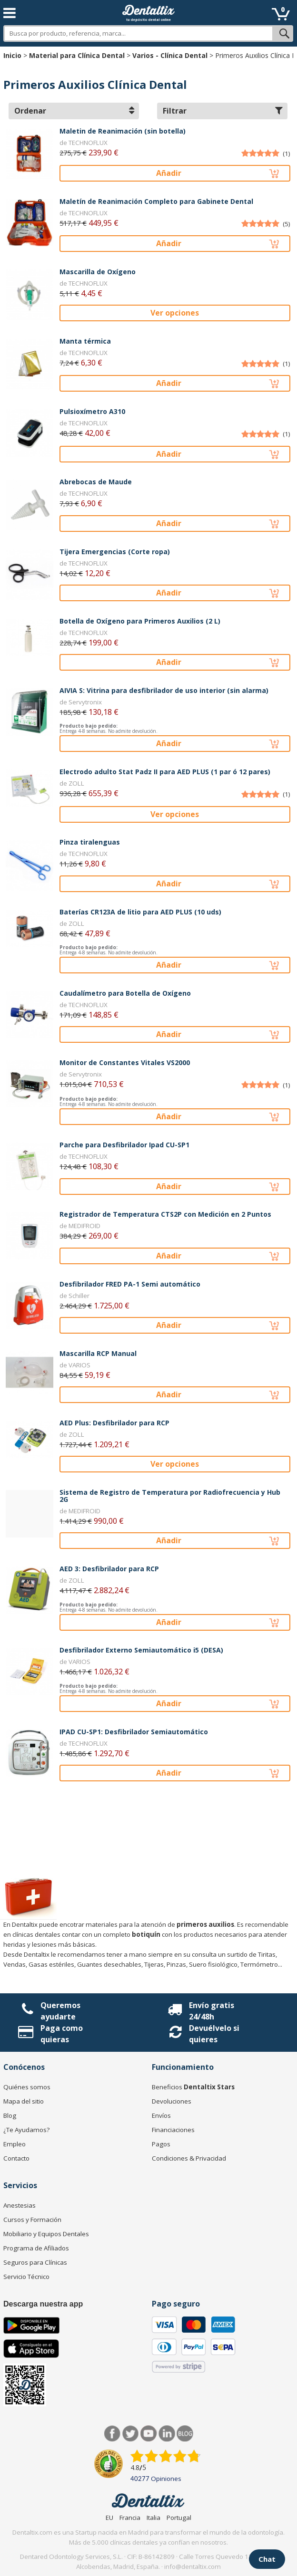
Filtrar (223, 111)
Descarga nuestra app (43, 2304)
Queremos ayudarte (60, 2011)
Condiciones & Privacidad (189, 2158)
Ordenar (74, 111)
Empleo (14, 2144)
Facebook (112, 2433)
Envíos (161, 2115)
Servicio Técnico (26, 2276)
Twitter (130, 2433)
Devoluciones (171, 2101)
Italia (153, 2517)
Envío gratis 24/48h (211, 2011)
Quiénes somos (26, 2087)
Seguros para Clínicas (35, 2262)
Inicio (12, 55)
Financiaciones (173, 2129)
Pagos (161, 2144)
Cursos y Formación (32, 2219)
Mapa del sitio (23, 2101)
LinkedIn (166, 2433)
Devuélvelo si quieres (214, 2034)
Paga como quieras (61, 2034)
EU (109, 2517)
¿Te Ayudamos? (26, 2129)
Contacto (16, 2158)
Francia (129, 2517)
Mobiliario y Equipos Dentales (46, 2234)
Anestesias (19, 2205)
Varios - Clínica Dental (170, 55)
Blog (9, 2115)
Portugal (179, 2517)
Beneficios (193, 2087)
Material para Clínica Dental (77, 55)
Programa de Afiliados (36, 2248)
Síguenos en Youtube (148, 2433)
